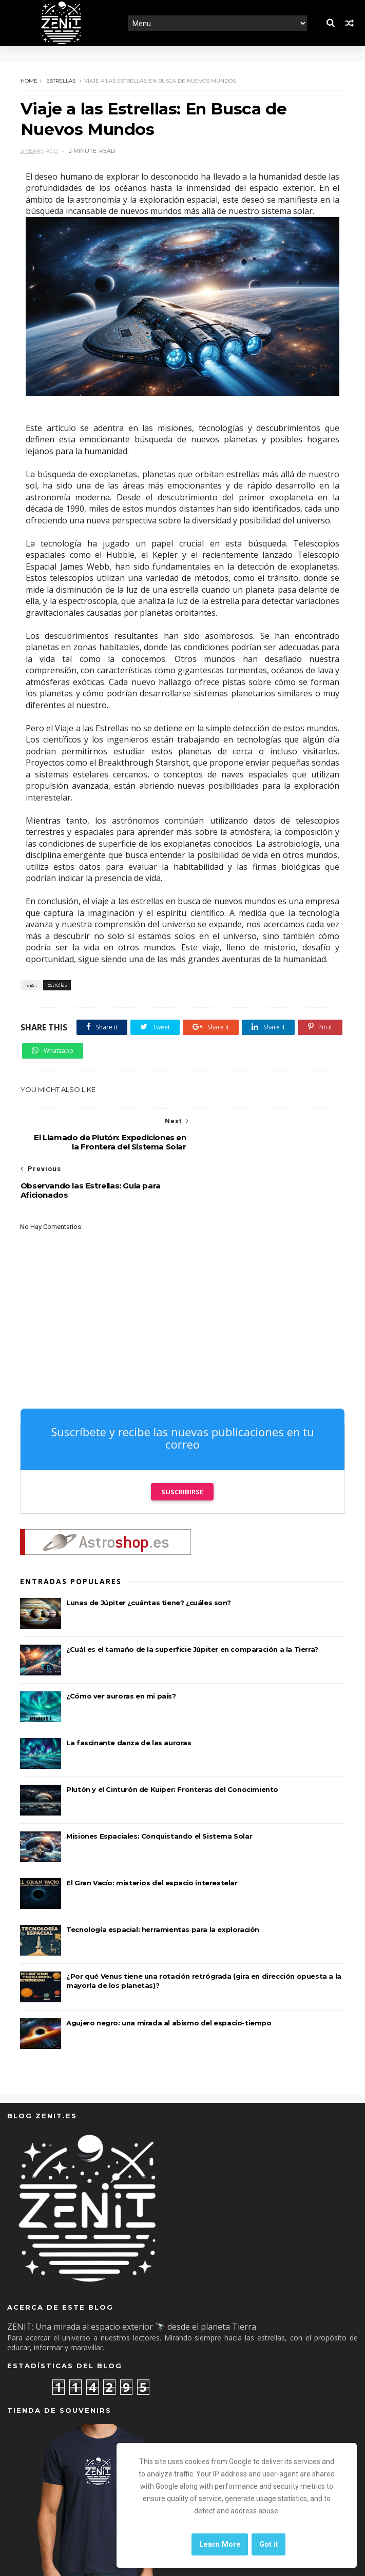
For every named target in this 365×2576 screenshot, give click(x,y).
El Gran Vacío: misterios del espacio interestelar (151, 1836)
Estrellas (60, 80)
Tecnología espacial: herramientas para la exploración (162, 1883)
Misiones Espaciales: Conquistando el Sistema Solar (159, 1789)
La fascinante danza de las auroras (128, 1696)
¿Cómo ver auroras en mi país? (121, 1649)
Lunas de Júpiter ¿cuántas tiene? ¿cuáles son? (148, 1556)
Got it (268, 2544)
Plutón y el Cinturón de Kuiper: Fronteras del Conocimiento (172, 1743)
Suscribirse (182, 1444)
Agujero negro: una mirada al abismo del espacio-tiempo (168, 1976)
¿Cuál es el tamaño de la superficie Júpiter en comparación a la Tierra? (192, 1602)
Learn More (220, 2544)
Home (28, 80)
